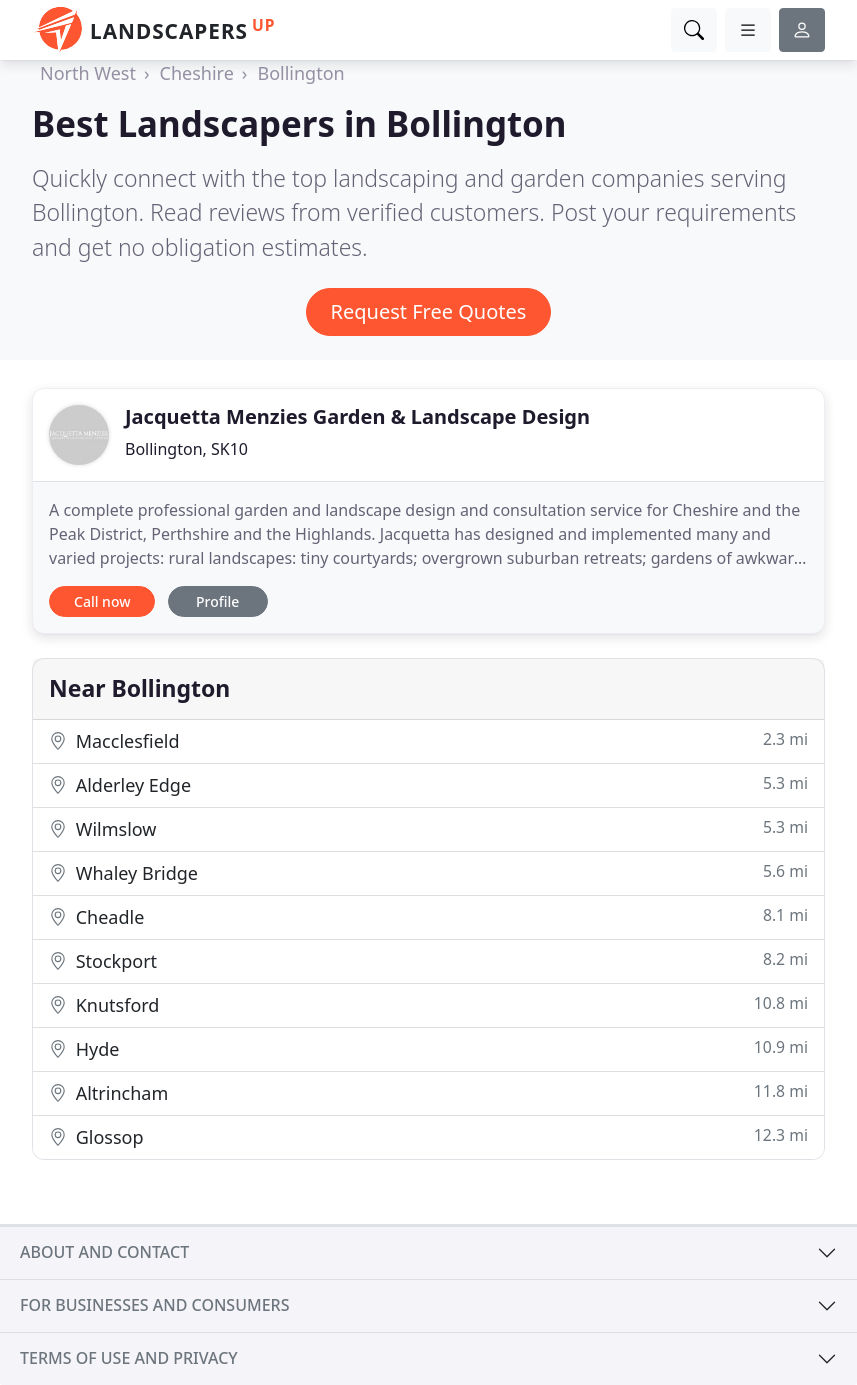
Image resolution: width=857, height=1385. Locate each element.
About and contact (104, 1252)
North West (88, 73)
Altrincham (428, 1092)
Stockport (428, 960)
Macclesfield (428, 740)
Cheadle (428, 916)
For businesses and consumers (154, 1305)
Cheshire (197, 73)
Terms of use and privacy (129, 1358)
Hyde (428, 1048)
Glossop (428, 1136)
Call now (102, 601)
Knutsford (428, 1004)
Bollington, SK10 (186, 449)
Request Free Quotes (429, 311)
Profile (217, 601)
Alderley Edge (428, 784)
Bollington (300, 73)
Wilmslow (428, 828)
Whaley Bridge (428, 872)
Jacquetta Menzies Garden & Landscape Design (357, 416)
